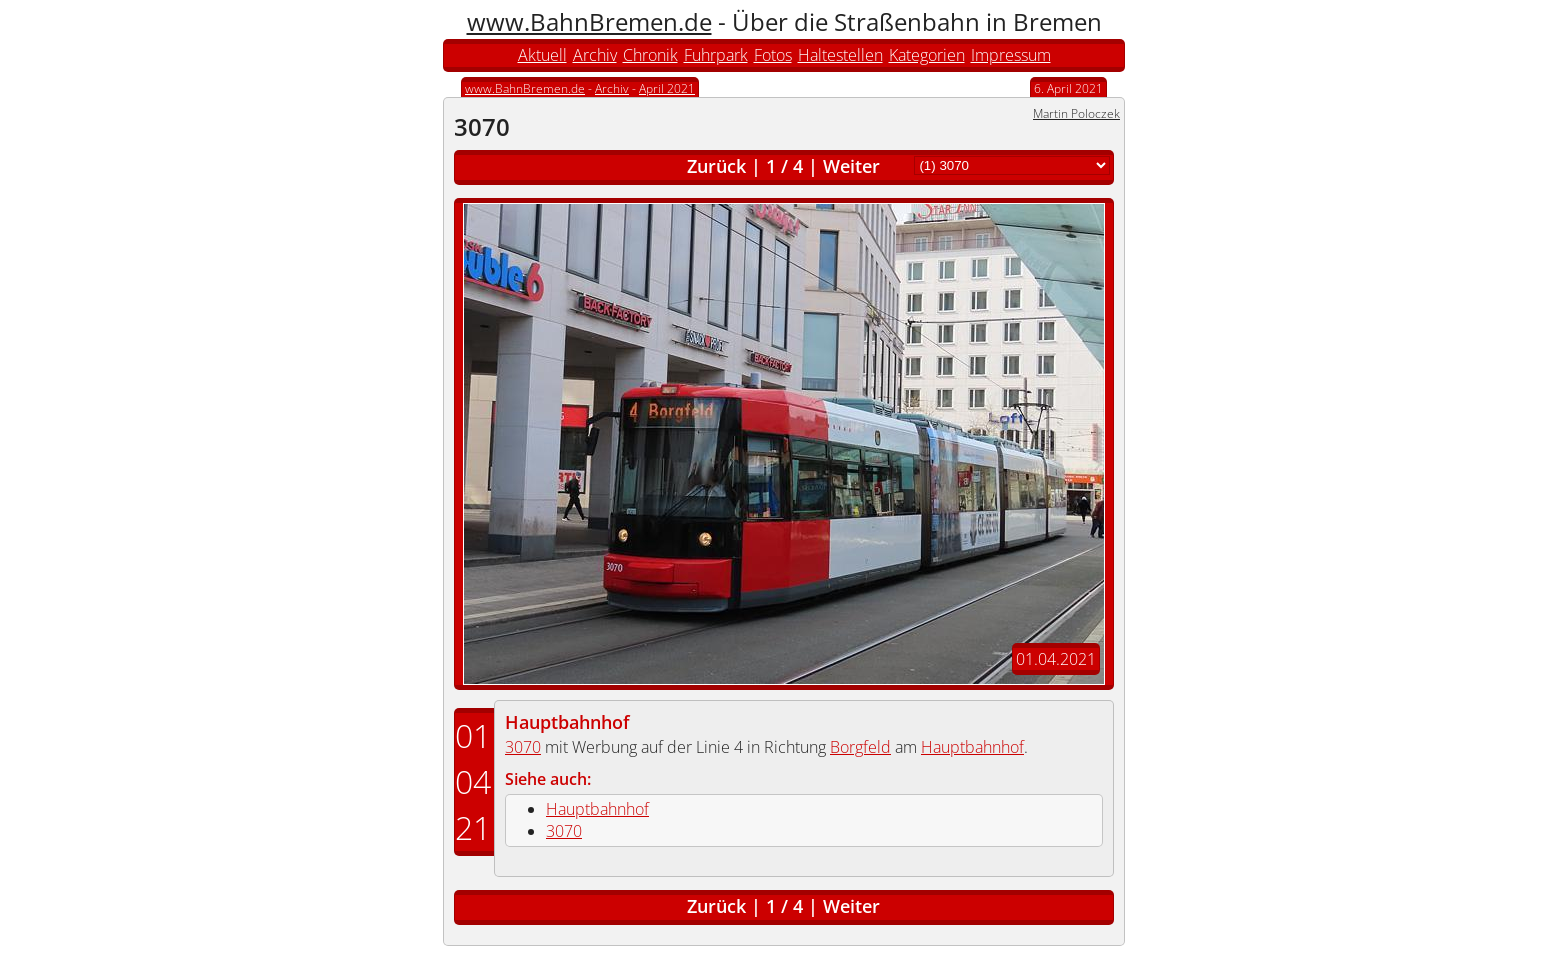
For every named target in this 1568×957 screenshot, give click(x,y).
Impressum (1011, 55)
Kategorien (927, 55)
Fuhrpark (716, 55)
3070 (523, 747)
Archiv (595, 55)
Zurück (716, 166)
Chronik (650, 55)
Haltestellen (840, 55)
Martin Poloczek (1076, 113)
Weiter (851, 166)
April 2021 (667, 88)
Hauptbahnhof (567, 722)
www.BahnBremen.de (589, 21)
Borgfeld (860, 747)
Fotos (773, 55)
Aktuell (542, 55)
